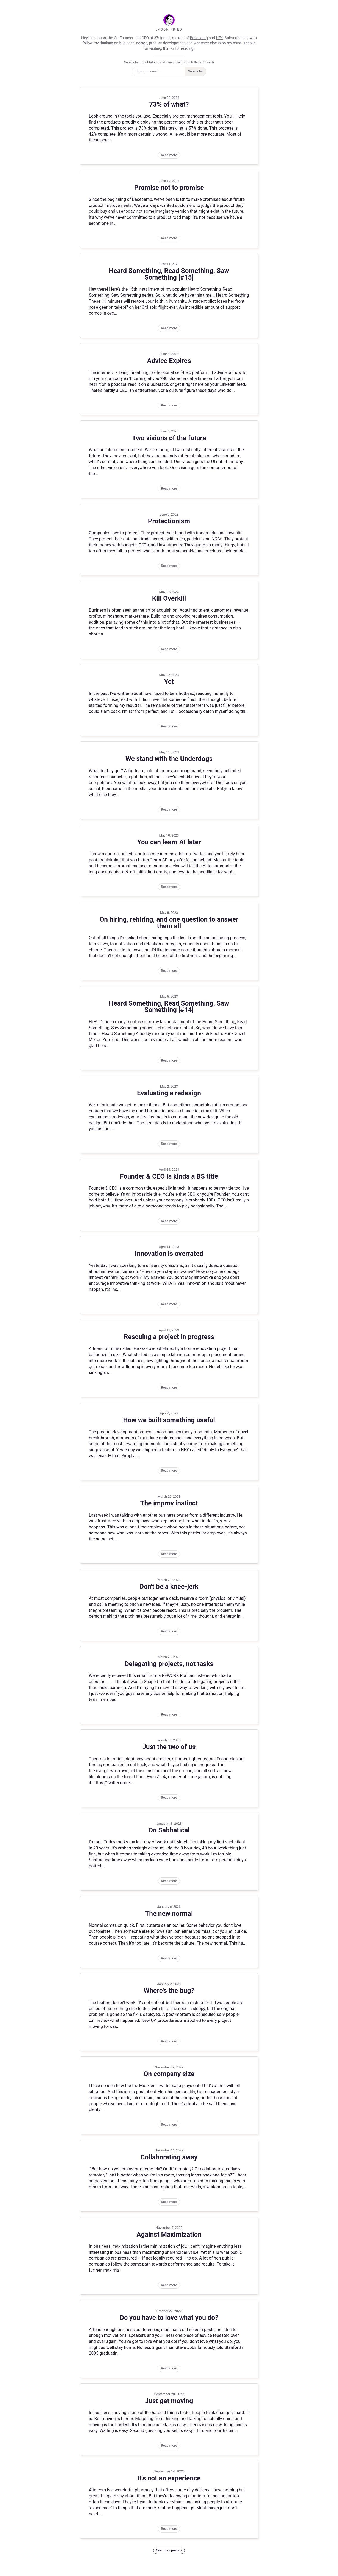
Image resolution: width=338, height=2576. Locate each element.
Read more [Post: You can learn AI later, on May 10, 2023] (169, 860)
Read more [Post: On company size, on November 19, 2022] (169, 2095)
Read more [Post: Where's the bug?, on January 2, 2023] (169, 2012)
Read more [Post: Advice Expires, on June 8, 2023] (169, 379)
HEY (219, 38)
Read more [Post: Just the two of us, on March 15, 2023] (169, 1768)
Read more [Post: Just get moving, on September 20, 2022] (169, 2419)
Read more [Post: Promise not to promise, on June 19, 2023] (169, 209)
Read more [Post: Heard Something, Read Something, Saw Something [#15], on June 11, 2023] (169, 295)
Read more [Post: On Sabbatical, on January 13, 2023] (169, 1851)
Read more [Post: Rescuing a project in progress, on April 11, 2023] (169, 1358)
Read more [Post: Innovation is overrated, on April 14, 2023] (169, 1275)
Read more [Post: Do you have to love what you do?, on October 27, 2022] (169, 2339)
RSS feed (206, 62)
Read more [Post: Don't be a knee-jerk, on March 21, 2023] (169, 1605)
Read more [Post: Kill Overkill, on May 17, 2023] (169, 620)
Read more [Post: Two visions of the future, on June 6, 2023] (169, 459)
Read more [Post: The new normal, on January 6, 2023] (169, 1932)
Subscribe (195, 71)
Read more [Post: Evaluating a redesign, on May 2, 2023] (169, 1114)
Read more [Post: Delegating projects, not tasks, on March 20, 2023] (169, 1685)
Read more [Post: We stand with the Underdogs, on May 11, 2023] (169, 780)
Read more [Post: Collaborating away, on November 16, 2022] (169, 2175)
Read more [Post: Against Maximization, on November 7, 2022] (169, 2256)
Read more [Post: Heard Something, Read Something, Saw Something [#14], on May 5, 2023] (169, 1028)
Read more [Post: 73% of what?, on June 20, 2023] (169, 125)
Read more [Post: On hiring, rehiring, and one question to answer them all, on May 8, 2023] (169, 941)
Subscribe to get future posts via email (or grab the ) (169, 62)
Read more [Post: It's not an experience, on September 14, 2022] (169, 2499)
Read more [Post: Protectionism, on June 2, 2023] (169, 539)
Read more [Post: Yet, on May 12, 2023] (169, 700)
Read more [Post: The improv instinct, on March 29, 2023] (169, 1524)
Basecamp (199, 38)
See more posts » (169, 2550)
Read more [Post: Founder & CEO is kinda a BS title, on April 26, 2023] (169, 1195)
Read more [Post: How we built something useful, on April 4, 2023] (169, 1441)
